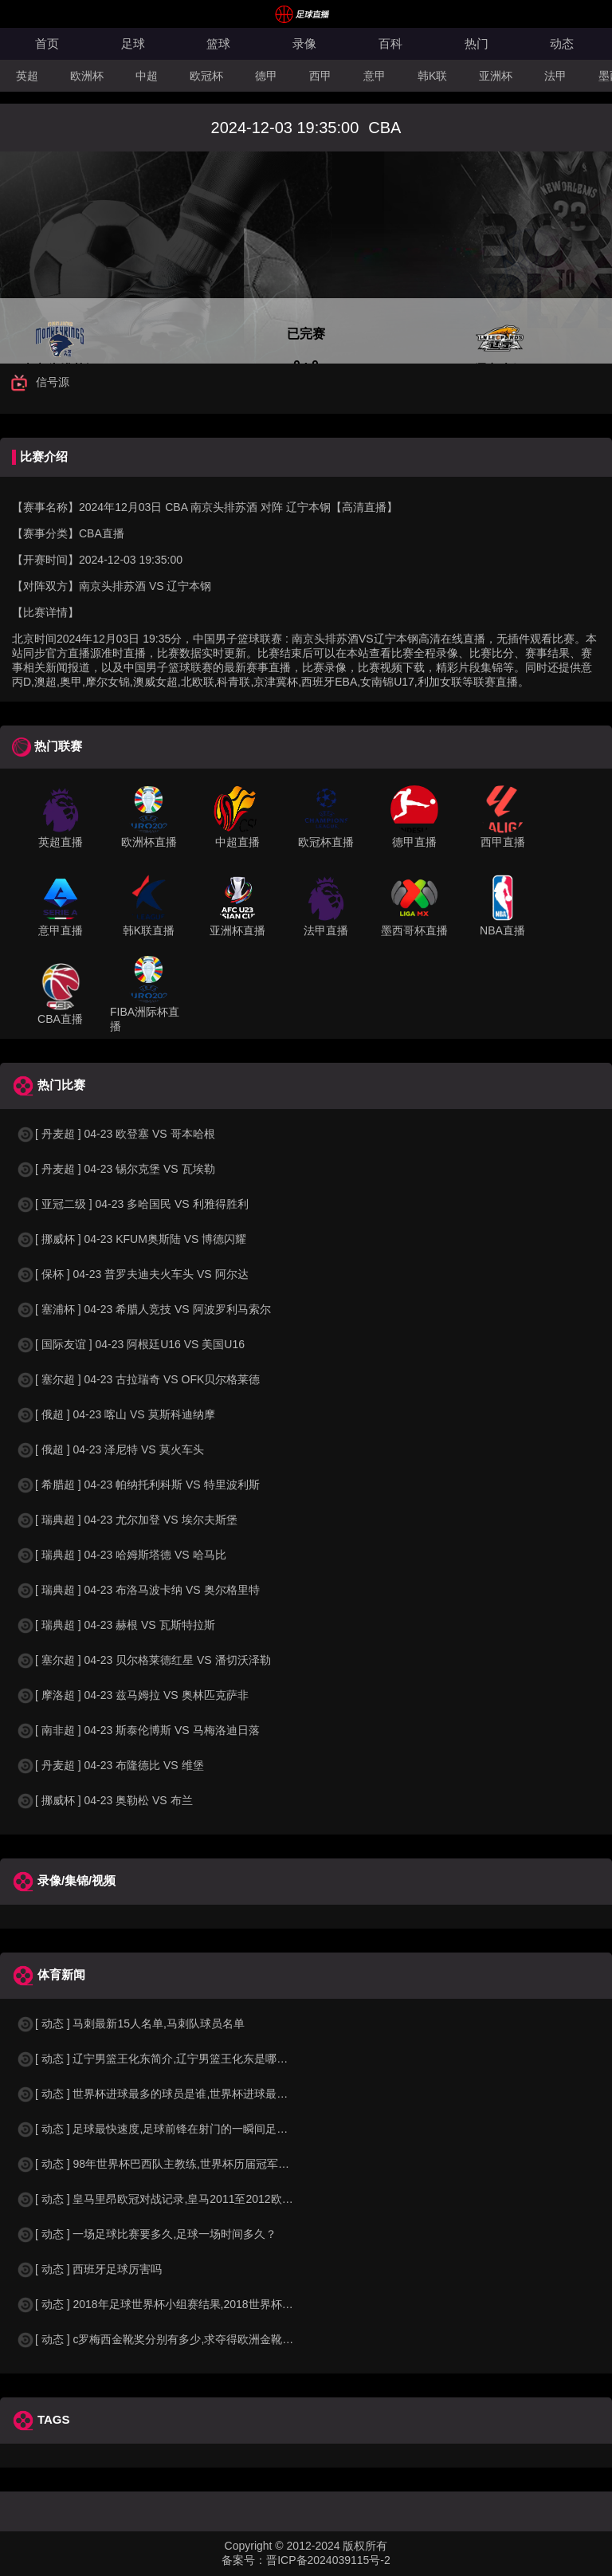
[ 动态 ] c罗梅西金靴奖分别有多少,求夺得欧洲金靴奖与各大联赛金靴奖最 (205, 2339)
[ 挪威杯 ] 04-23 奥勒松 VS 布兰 (104, 1800)
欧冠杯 (206, 75)
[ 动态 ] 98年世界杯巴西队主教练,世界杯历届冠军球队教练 (169, 2163)
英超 (27, 75)
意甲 (374, 75)
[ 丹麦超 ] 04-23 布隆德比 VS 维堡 (110, 1765)
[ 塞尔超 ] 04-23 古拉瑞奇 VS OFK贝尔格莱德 (138, 1379)
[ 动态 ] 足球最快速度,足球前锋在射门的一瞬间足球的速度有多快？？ (196, 2128)
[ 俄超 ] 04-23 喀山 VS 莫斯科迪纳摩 (115, 1414)
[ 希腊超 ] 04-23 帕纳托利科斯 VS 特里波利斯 (138, 1484)
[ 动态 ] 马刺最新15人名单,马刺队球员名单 (130, 2023)
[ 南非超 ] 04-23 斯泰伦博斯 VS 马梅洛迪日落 (138, 1730)
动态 (562, 43)
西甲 (320, 75)
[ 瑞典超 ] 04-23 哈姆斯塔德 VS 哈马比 (121, 1554)
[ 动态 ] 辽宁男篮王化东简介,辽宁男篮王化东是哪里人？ (163, 2058)
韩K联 (432, 75)
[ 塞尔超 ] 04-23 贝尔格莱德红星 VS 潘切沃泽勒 (143, 1660)
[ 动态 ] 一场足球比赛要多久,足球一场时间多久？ (146, 2234)
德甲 (266, 75)
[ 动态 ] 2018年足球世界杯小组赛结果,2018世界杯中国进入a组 (179, 2304)
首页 (47, 43)
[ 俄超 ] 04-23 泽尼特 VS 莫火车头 (110, 1449)
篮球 (218, 43)
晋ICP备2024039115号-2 (328, 2560)
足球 (133, 43)
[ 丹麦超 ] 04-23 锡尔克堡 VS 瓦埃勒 (115, 1168)
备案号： (244, 2560)
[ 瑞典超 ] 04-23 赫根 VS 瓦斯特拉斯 (115, 1624)
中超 (146, 75)
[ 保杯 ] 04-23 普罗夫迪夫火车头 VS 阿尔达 (132, 1274)
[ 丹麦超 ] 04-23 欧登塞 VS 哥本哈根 (115, 1133)
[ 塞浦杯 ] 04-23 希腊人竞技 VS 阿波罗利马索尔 (143, 1309)
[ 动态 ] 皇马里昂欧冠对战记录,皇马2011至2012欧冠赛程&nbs (178, 2199)
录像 (304, 43)
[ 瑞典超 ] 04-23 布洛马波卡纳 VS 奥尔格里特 (138, 1589)
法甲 (555, 75)
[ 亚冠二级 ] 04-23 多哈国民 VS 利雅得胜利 (132, 1204)
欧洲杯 (87, 75)
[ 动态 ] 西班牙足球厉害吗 (89, 2269)
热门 (476, 43)
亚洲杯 (495, 75)
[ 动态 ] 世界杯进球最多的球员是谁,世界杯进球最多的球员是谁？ (185, 2093)
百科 (390, 43)
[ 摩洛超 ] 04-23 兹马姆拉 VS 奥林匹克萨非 (132, 1695)
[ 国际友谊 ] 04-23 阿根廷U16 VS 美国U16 (130, 1344)
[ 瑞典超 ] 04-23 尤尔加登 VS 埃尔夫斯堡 (126, 1519)
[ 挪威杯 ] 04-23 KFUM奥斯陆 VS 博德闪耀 (131, 1239)
